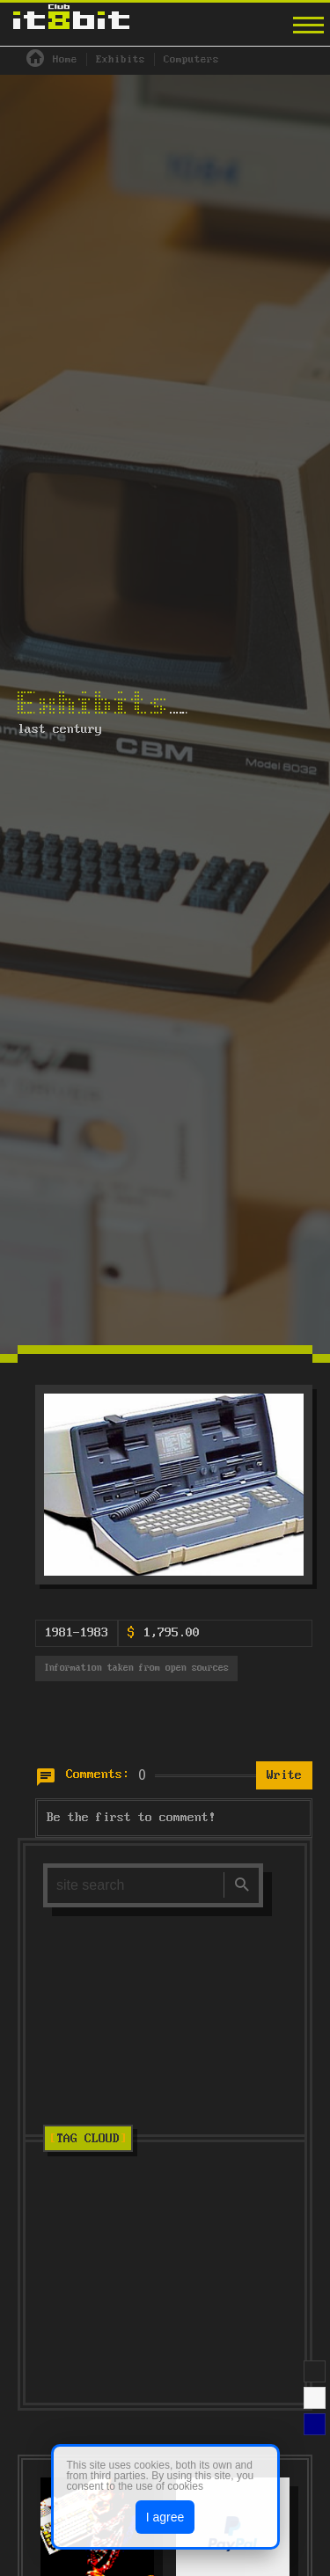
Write (284, 1775)
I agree (165, 2517)
